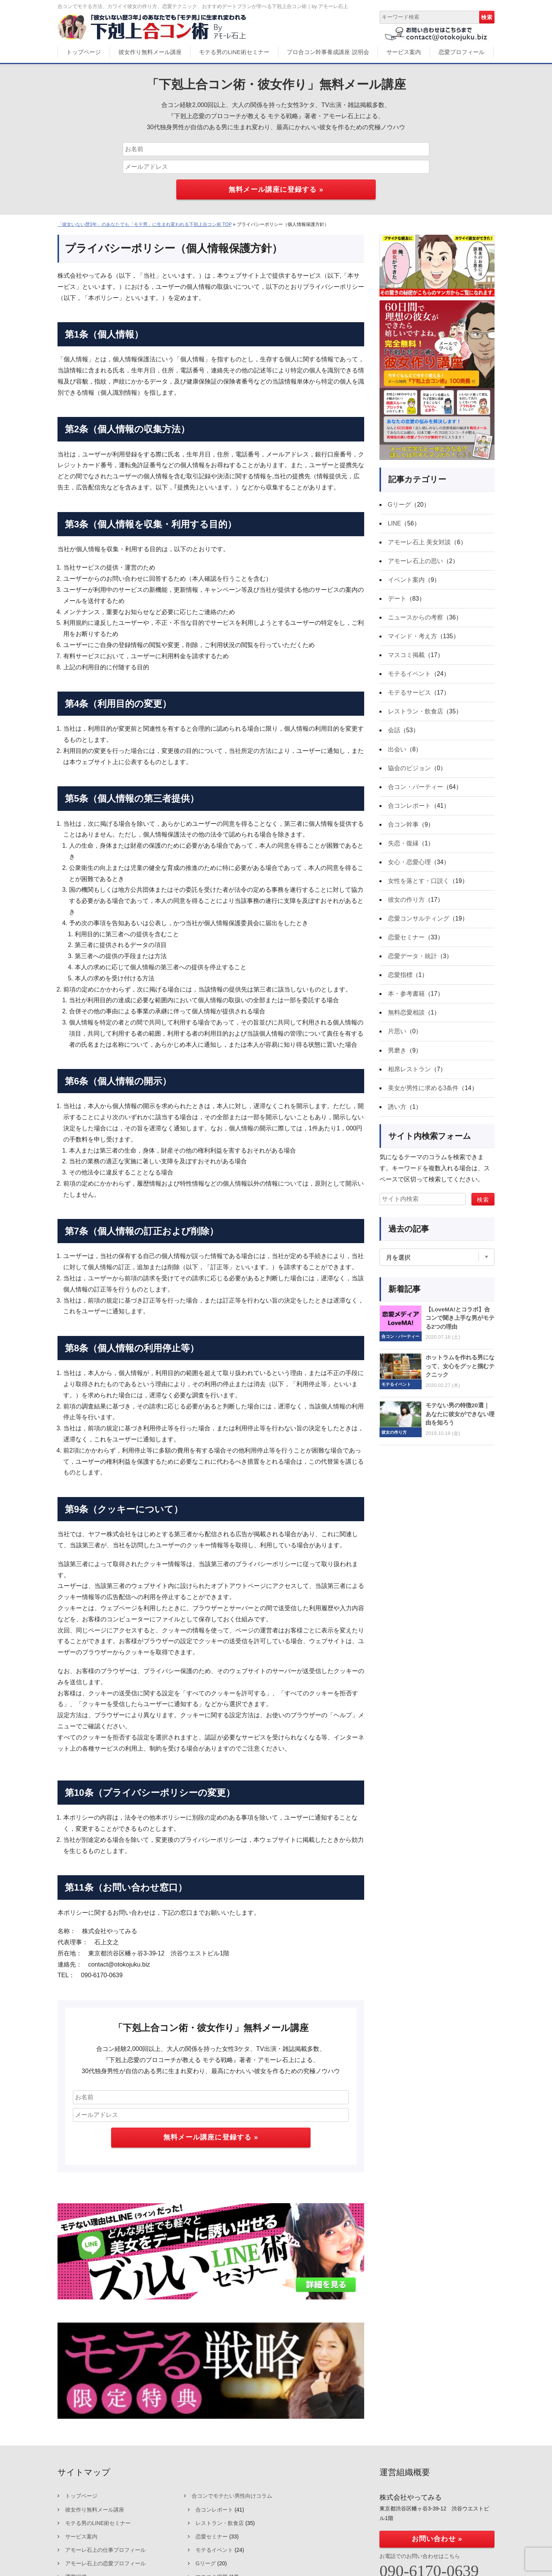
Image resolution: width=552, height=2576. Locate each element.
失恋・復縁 (403, 848)
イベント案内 (406, 581)
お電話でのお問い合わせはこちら (420, 2556)
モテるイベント (409, 676)
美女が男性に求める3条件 (423, 1096)
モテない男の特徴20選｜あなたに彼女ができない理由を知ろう (460, 1423)
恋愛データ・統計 (412, 963)
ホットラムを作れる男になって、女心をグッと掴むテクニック (460, 1375)
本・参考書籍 (406, 1001)
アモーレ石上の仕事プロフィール (105, 2550)
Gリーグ (399, 504)
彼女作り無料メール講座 (150, 52)
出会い (397, 752)
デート (397, 600)
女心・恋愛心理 (409, 867)
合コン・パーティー (415, 791)
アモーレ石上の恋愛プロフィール (105, 2563)
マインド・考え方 (412, 638)
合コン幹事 (403, 829)
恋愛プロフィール (462, 52)
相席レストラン (409, 1077)
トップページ (83, 52)
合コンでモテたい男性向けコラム (232, 2496)
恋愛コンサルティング (418, 924)
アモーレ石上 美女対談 (419, 542)
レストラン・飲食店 (415, 714)
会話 (394, 733)
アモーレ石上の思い (415, 561)
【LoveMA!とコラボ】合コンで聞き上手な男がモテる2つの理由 (460, 1327)
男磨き (397, 1058)
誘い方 (397, 1115)
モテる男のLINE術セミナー (234, 52)
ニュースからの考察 (415, 619)
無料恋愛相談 (406, 1020)
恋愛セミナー (406, 943)
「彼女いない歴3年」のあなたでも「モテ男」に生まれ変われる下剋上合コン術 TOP (145, 224)
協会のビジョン (409, 772)
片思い (397, 1039)
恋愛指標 (400, 982)
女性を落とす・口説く (418, 886)
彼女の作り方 (406, 905)
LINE (395, 523)
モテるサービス (409, 695)
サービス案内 (403, 52)
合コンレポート (409, 810)
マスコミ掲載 (406, 657)
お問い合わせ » (437, 2539)
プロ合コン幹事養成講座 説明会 (328, 52)
